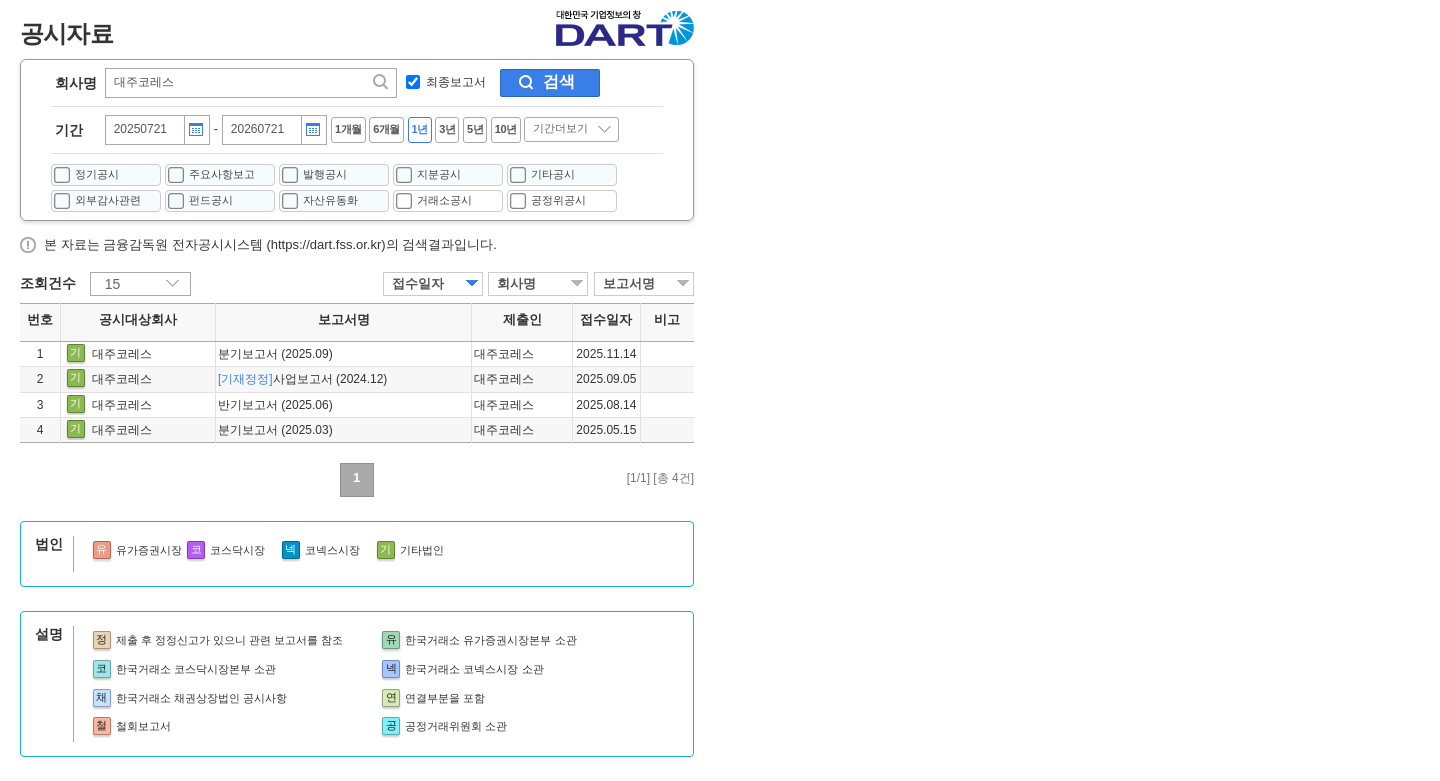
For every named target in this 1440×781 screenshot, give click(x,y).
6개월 (386, 129)
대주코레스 (122, 354)
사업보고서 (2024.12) (302, 379)
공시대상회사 (138, 320)
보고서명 (629, 283)
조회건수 (48, 283)
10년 (506, 129)
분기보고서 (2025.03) (275, 430)
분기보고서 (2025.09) (275, 354)
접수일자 (418, 283)
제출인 (522, 320)
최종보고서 (456, 82)
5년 (475, 129)
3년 (447, 129)
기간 (69, 130)
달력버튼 (196, 130)
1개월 (348, 129)
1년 (420, 129)
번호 (40, 320)
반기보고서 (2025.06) (275, 405)
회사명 (76, 83)
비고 (667, 320)
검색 (559, 81)
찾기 (382, 82)
